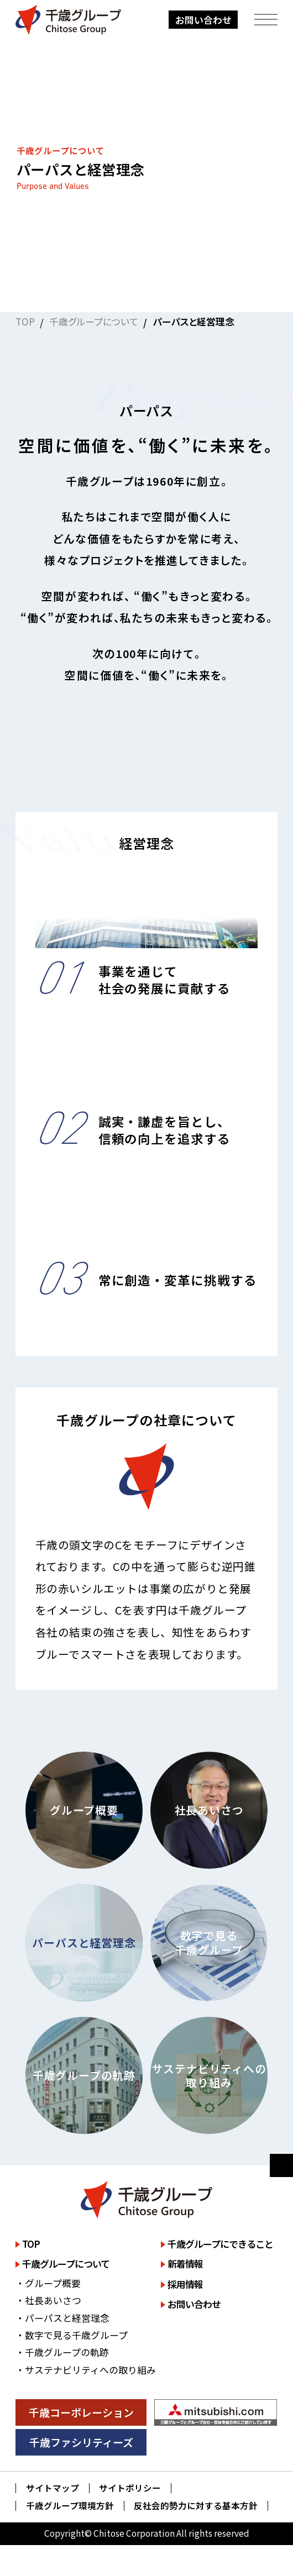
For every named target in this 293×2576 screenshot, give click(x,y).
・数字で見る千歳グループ (71, 2335)
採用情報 (185, 2284)
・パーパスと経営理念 (62, 2318)
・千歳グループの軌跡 (62, 2352)
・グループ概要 (48, 2283)
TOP (25, 321)
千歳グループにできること (220, 2244)
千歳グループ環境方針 (70, 2506)
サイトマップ (52, 2488)
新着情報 (185, 2263)
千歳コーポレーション (81, 2412)
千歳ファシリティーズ (81, 2442)
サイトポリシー (130, 2488)
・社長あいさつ (48, 2300)
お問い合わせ (203, 20)
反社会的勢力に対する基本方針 (196, 2506)
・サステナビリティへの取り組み (85, 2370)
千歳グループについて (93, 321)
